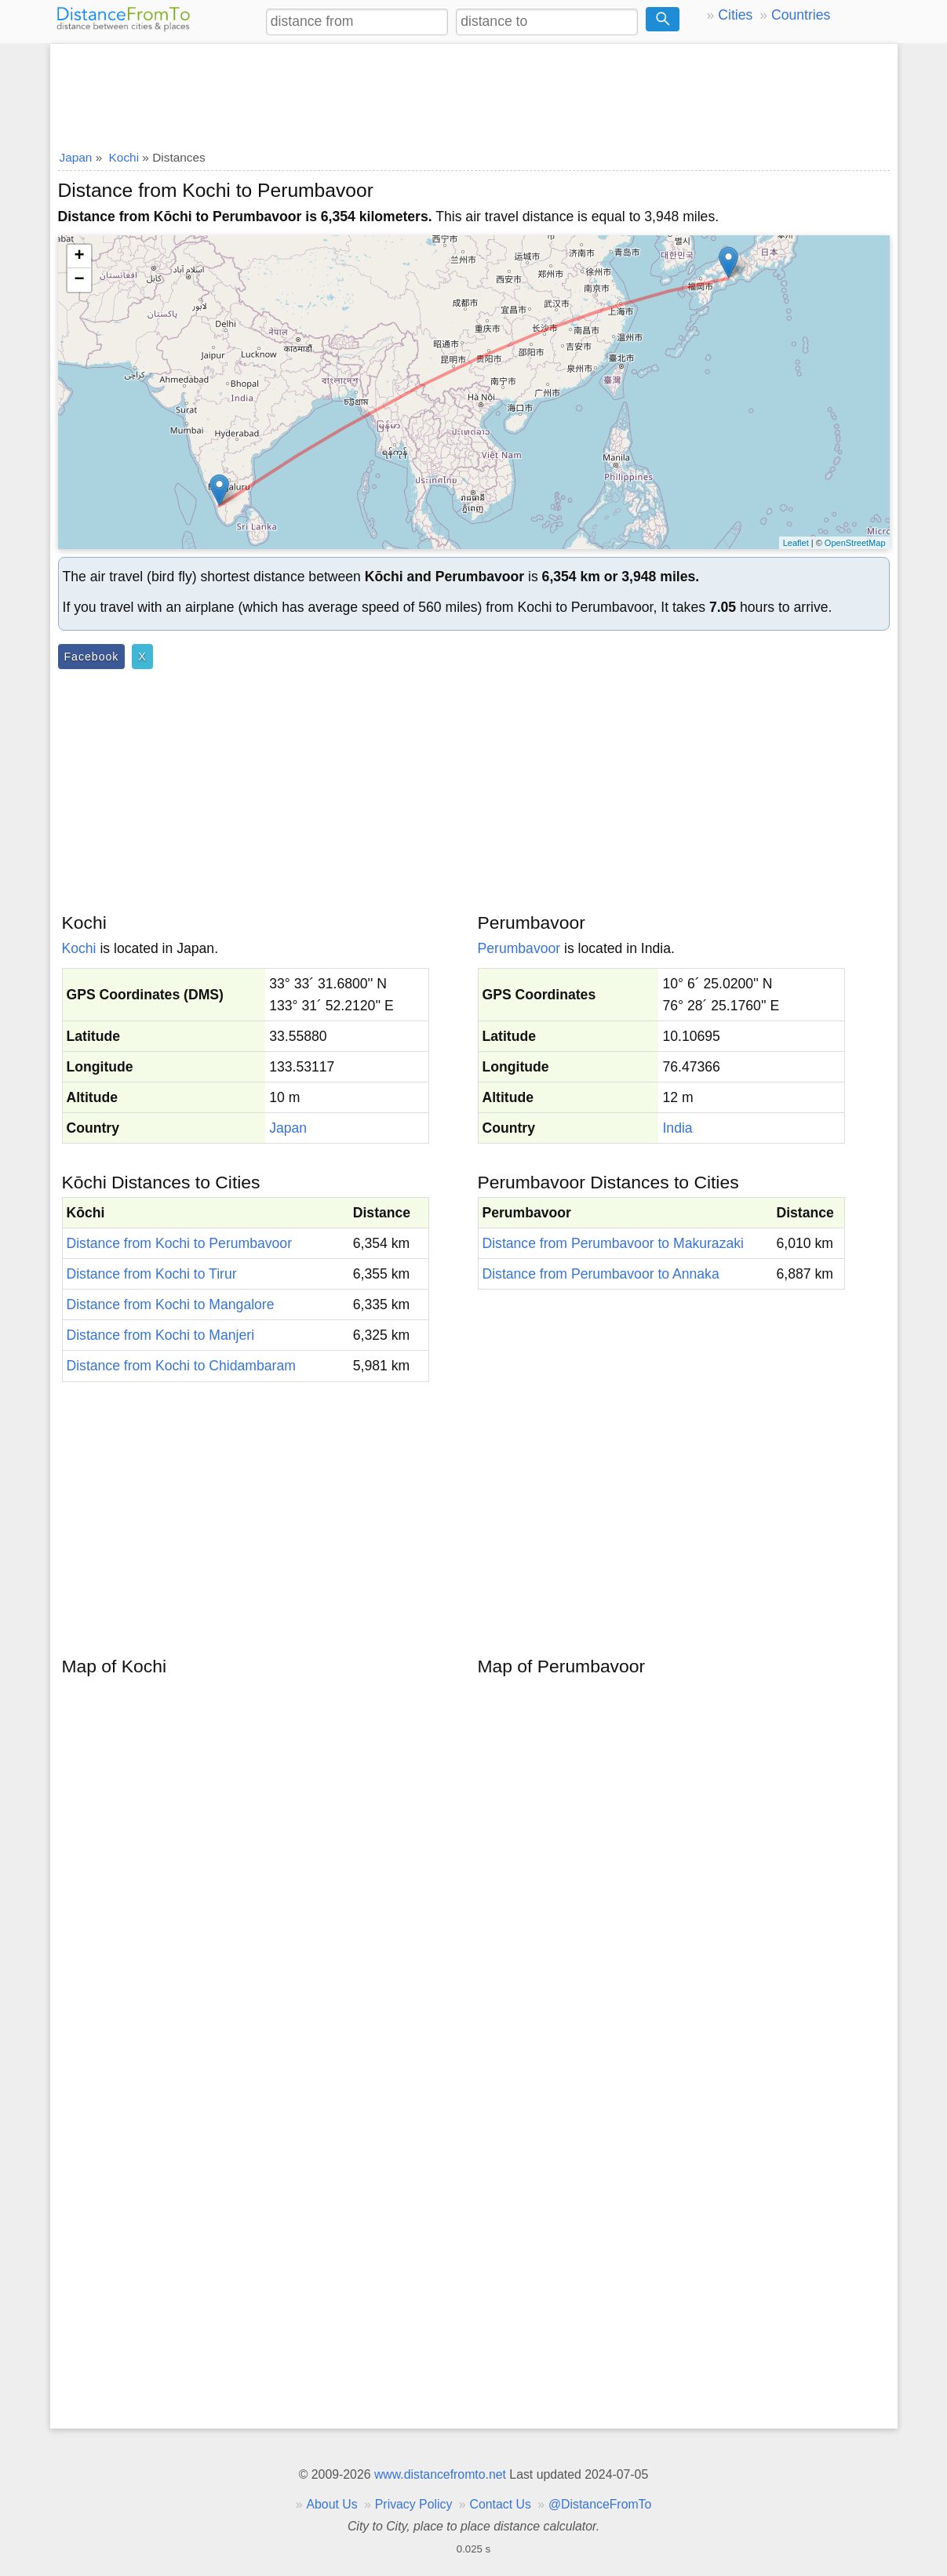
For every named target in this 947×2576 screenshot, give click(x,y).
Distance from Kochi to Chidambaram (181, 1366)
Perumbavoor (519, 948)
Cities (735, 15)
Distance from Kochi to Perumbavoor (180, 1243)
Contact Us (500, 2504)
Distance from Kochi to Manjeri (161, 1335)
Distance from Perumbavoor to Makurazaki (613, 1243)
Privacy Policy (414, 2504)
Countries (800, 15)
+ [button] (79, 256)
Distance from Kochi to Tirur (152, 1274)
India (677, 1128)
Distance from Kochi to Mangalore (171, 1304)
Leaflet (796, 543)
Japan (288, 1128)
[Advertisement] (474, 92)
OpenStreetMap (855, 543)
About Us (331, 2504)
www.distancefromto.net (440, 2474)
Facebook (91, 656)
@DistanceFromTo (599, 2504)
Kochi (79, 948)
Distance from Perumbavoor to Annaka (601, 1274)
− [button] (79, 280)
